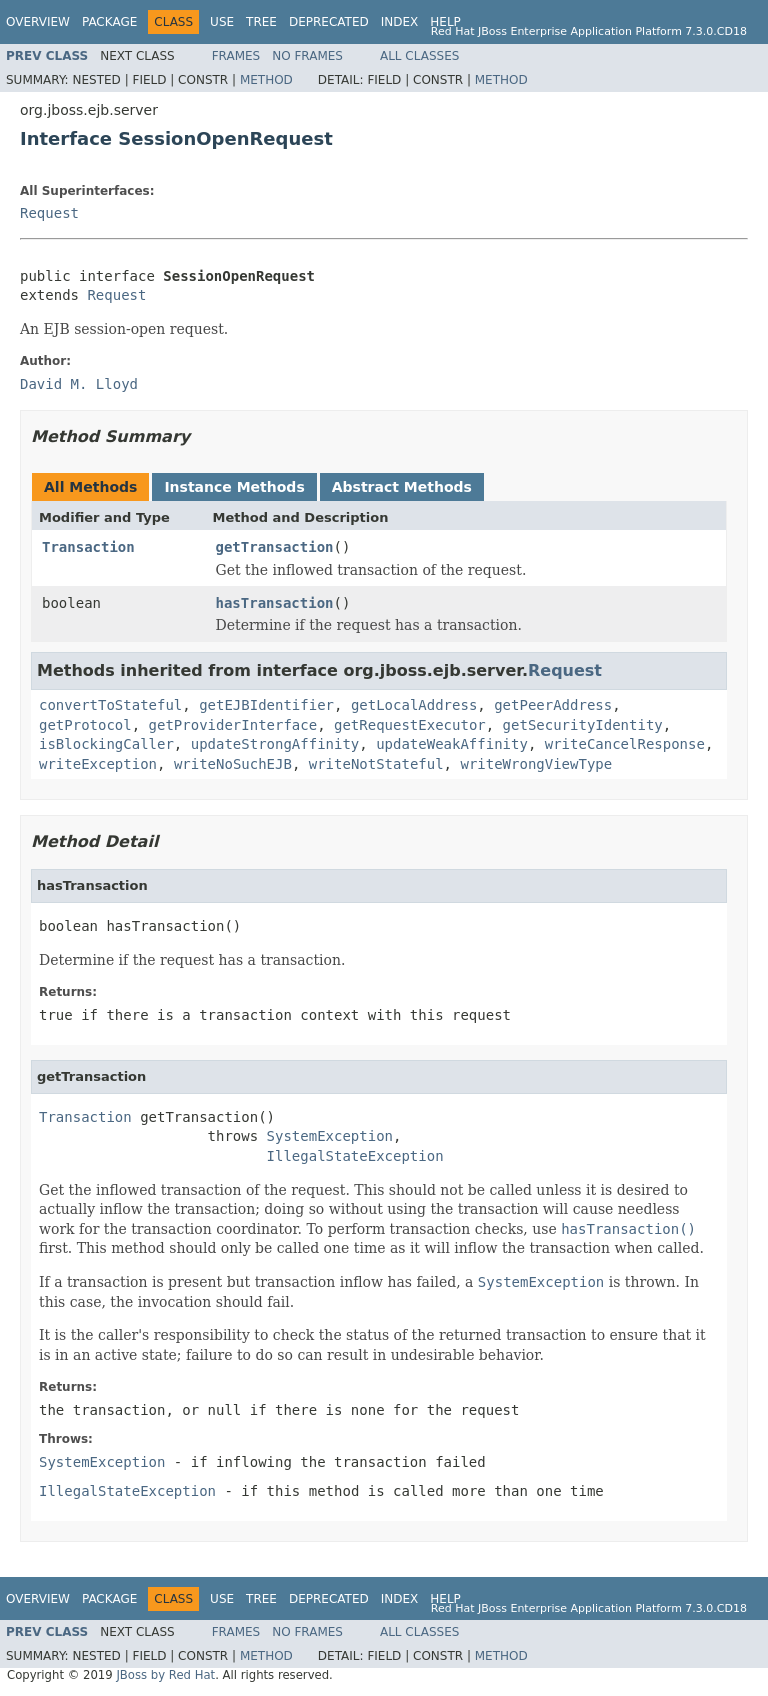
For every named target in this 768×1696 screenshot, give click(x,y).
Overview (38, 22)
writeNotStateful (376, 764)
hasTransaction (275, 603)
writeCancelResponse (625, 744)
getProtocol (85, 725)
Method (266, 80)
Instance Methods (234, 487)
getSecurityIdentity (583, 725)
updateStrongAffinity (275, 744)
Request (49, 213)
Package (109, 22)
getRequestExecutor (410, 725)
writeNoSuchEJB (233, 764)
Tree (261, 22)
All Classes (419, 56)
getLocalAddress (414, 705)
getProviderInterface (233, 725)
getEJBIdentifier (266, 705)
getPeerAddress (553, 705)
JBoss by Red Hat (165, 1675)
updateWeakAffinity (452, 744)
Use (222, 22)
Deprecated (329, 22)
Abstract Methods (402, 487)
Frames (236, 56)
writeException (98, 764)
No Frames (307, 56)
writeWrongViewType (536, 764)
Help (445, 22)
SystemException (330, 1136)
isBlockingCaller (106, 744)
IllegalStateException (355, 1156)
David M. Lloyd (79, 384)
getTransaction (275, 547)
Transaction (88, 547)
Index (400, 22)
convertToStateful (110, 705)
